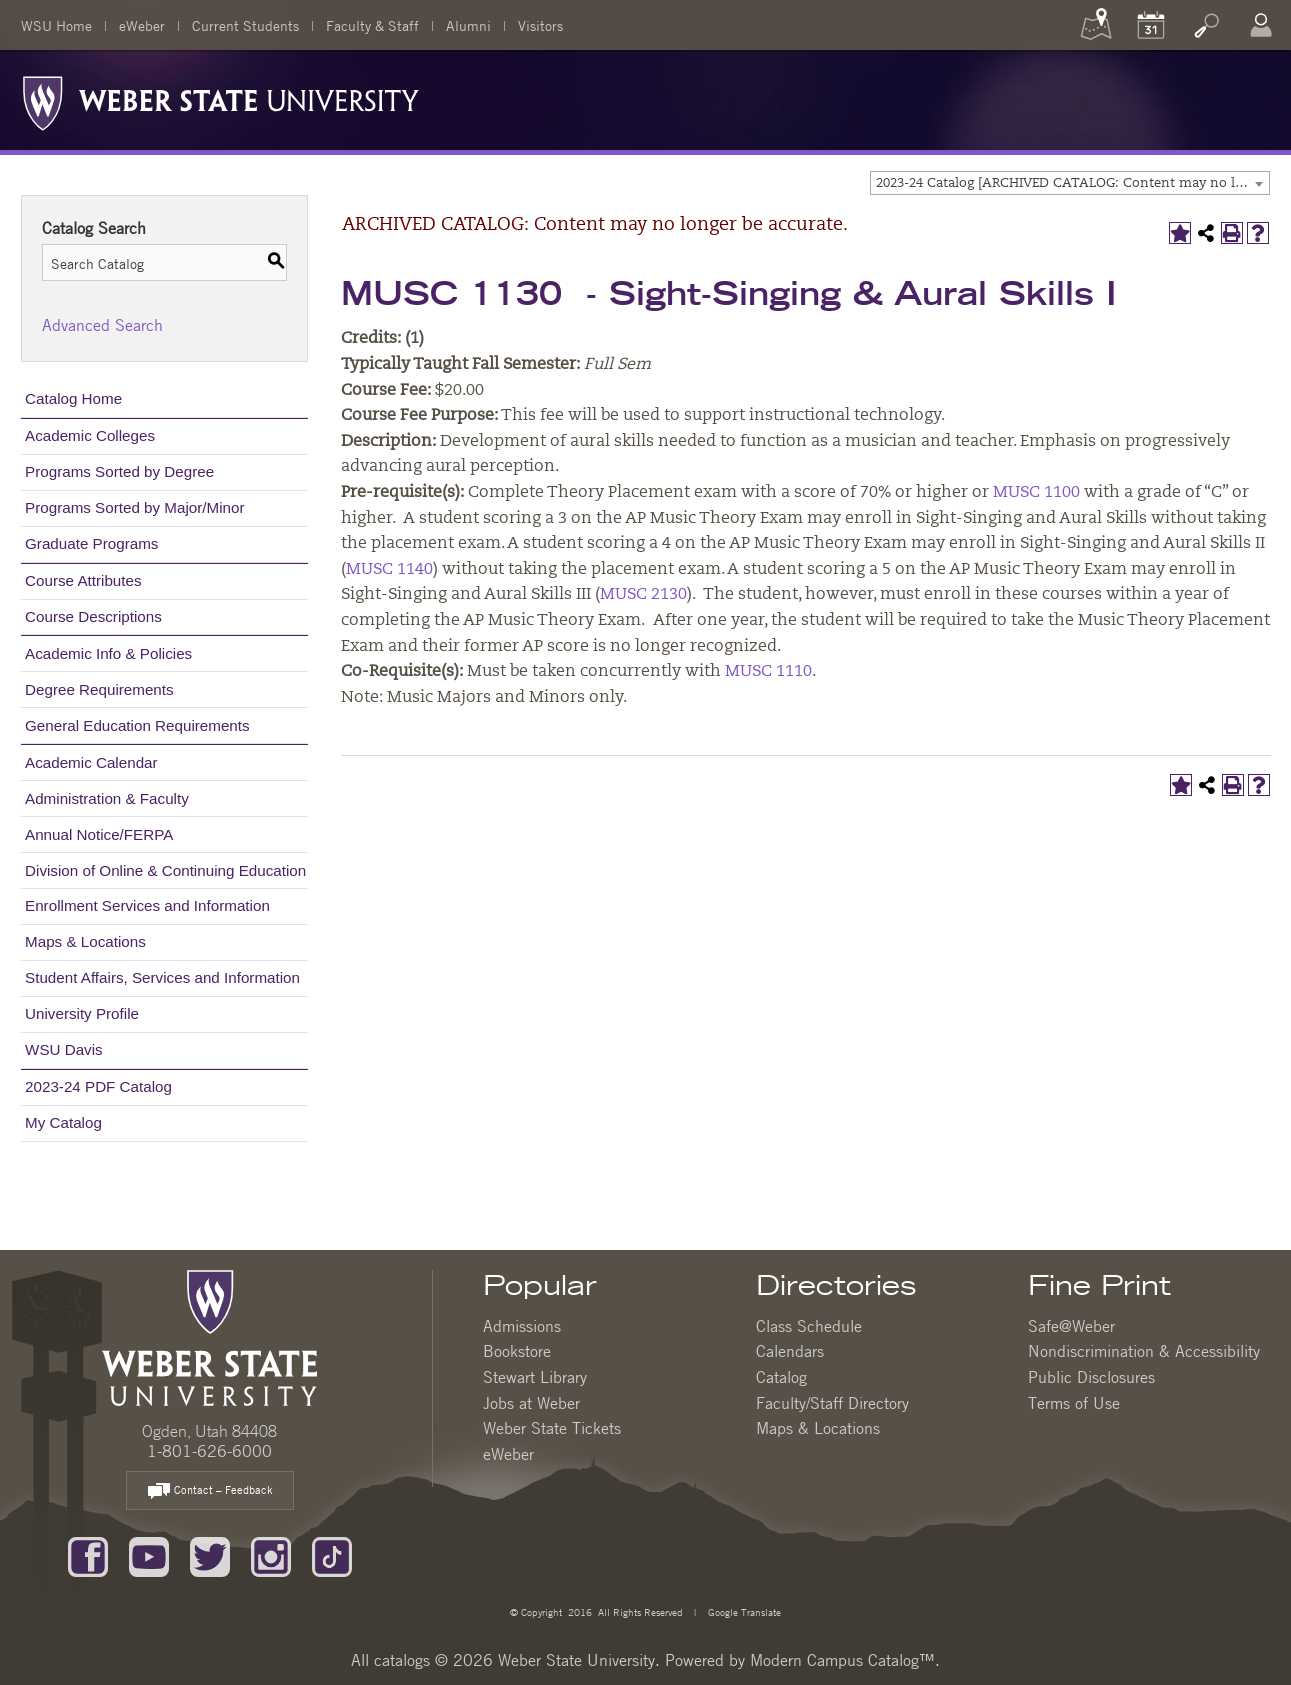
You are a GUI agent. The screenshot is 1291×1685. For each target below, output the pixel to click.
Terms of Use (1074, 1403)
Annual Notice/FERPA (99, 834)
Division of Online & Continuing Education (165, 870)
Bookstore (517, 1351)
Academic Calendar (91, 762)
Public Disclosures (1091, 1377)
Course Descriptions (93, 616)
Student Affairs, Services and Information (162, 977)
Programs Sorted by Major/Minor (134, 507)
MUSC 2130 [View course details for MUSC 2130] (643, 595)
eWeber (142, 25)
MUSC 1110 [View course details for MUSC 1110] (768, 672)
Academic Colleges (90, 435)
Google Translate (743, 1611)
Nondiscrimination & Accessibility (1144, 1351)
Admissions (522, 1326)
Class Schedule (809, 1326)
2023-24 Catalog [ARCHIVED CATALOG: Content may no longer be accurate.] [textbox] (1072, 183)
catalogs (402, 1660)
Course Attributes (83, 580)
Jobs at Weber (531, 1403)
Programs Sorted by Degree (119, 471)
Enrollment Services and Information (147, 905)
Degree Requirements (99, 689)
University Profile (82, 1013)
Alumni (468, 25)
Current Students (245, 25)
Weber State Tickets (552, 1428)
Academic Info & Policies (108, 653)
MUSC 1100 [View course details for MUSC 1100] (1036, 493)
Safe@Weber (1071, 1326)
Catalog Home (73, 398)
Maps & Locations (85, 941)
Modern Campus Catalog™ (842, 1660)
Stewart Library (535, 1377)
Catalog (781, 1377)
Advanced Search (102, 325)
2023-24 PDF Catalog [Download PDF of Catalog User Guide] (98, 1086)
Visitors (540, 25)
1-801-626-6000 (209, 1451)
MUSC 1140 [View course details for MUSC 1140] (389, 570)
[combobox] (1070, 183)
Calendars (790, 1351)
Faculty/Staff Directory (832, 1403)
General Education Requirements (137, 725)
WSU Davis (64, 1049)
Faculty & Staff (372, 25)
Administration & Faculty (107, 798)
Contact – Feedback (210, 1491)
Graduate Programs (91, 543)
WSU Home (56, 25)
